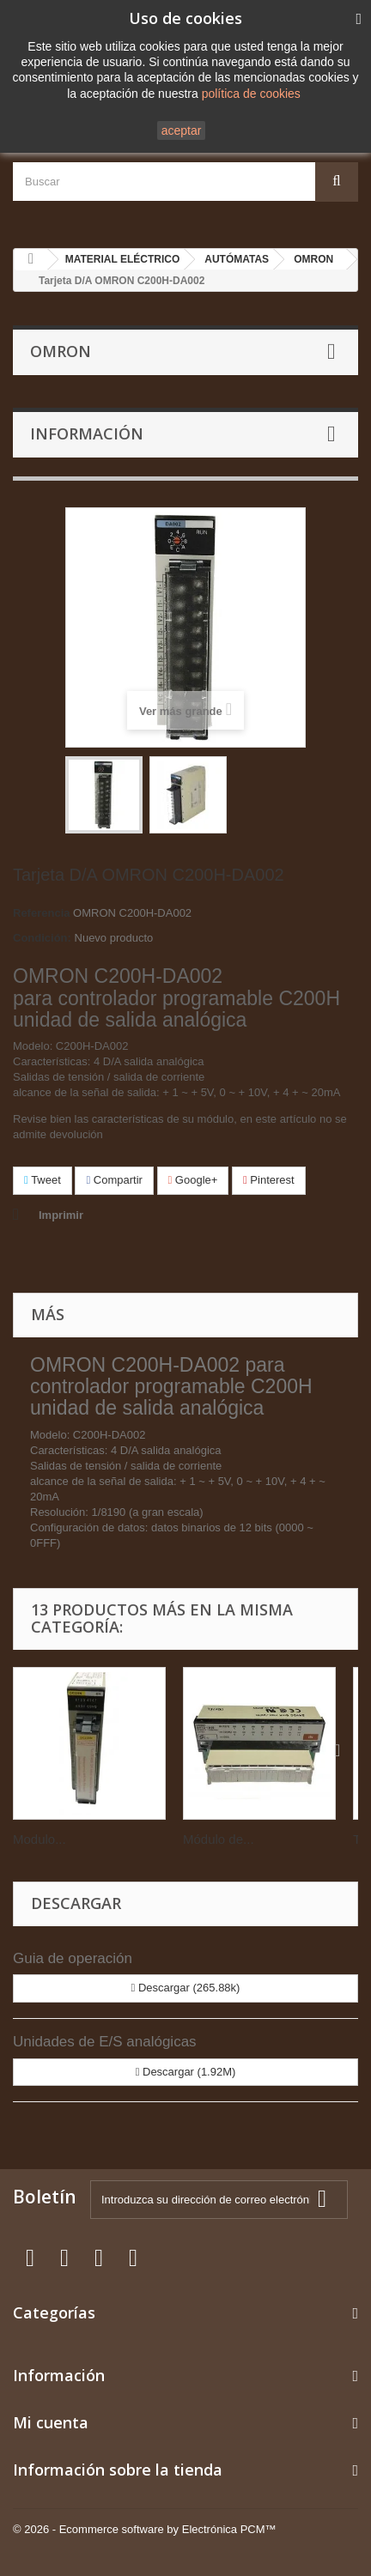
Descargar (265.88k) (185, 1987)
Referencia (41, 912)
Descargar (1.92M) (186, 2071)
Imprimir (61, 1215)
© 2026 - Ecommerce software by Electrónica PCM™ (145, 2529)
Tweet (42, 1179)
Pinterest (269, 1179)
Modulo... (39, 1839)
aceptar (181, 130)
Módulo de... (218, 1839)
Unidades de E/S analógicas (105, 2042)
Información (86, 433)
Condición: (42, 937)
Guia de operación (72, 1958)
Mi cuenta (50, 2422)
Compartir (114, 1179)
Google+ (193, 1179)
